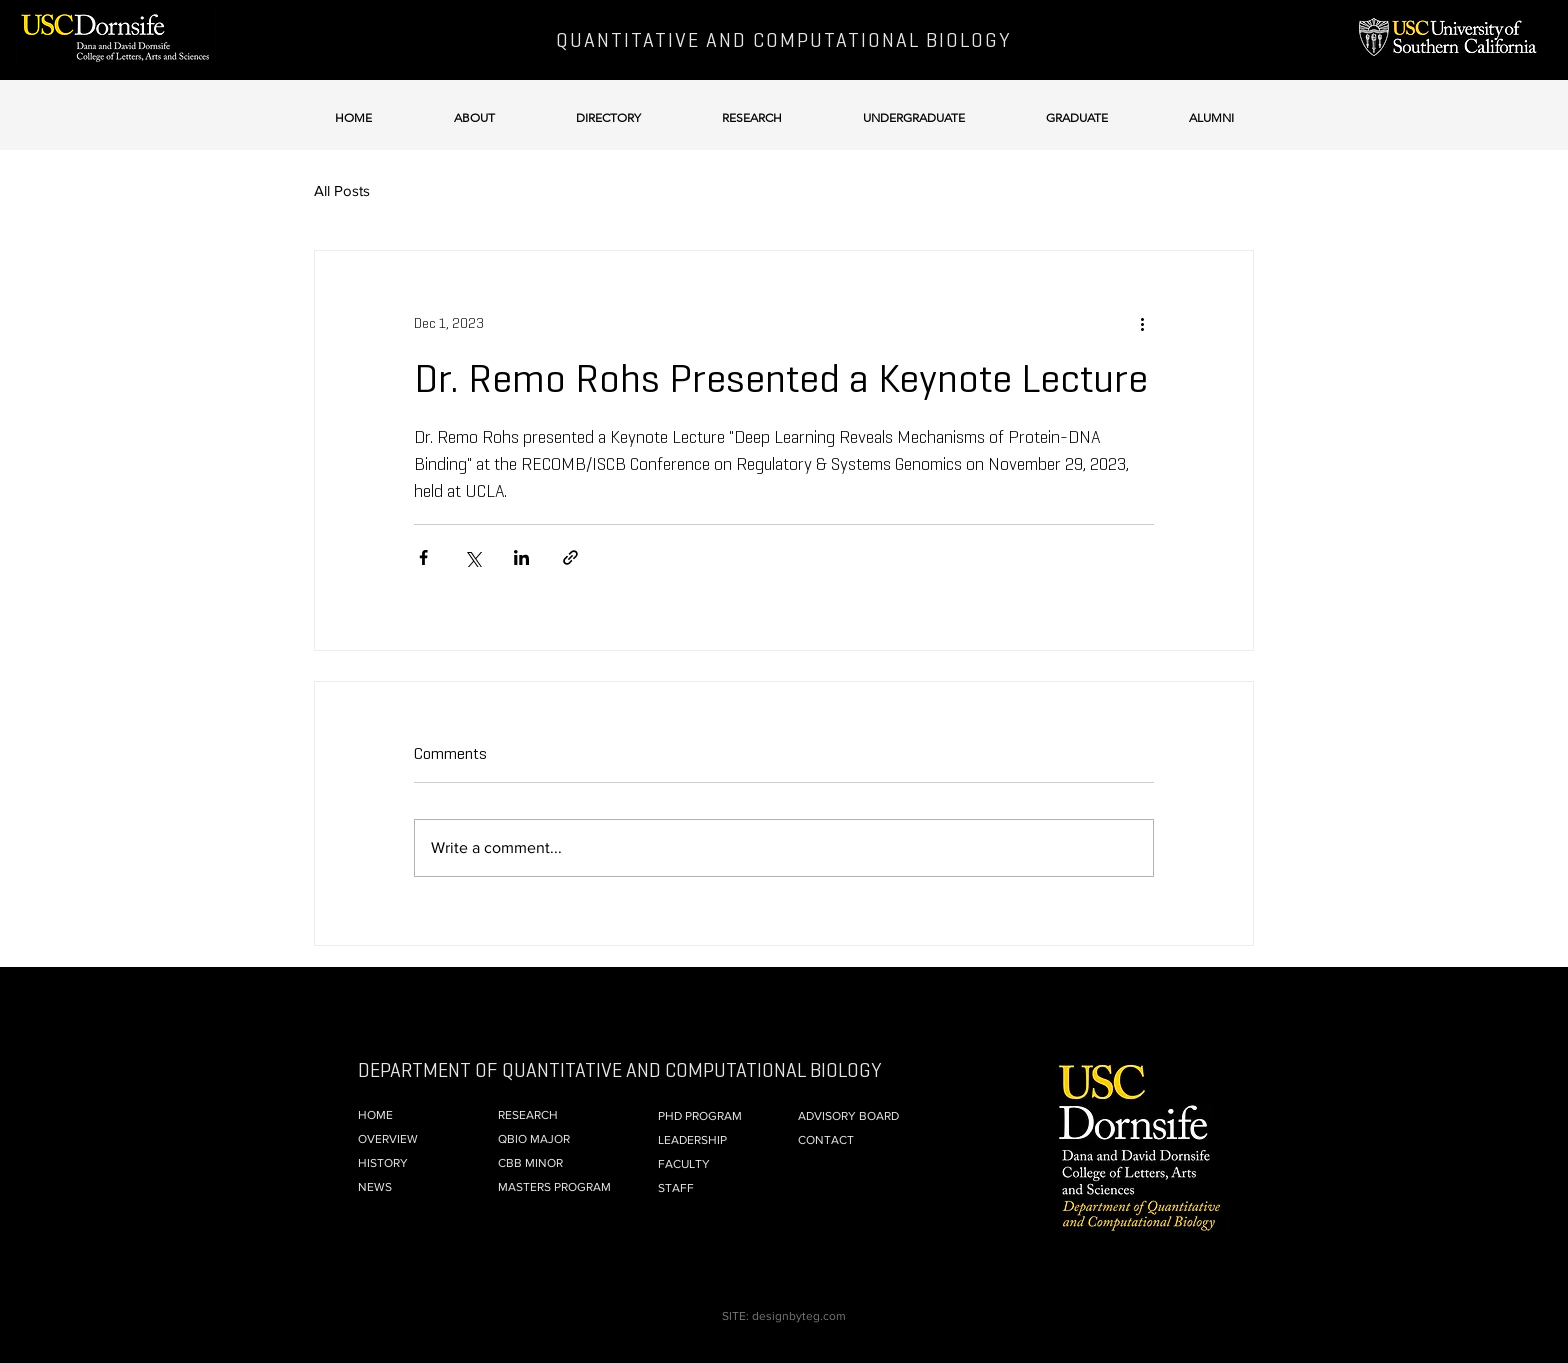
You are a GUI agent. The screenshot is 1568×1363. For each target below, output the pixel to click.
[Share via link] (570, 557)
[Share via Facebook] (423, 557)
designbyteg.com (799, 1316)
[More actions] (1142, 323)
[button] (474, 108)
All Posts (342, 190)
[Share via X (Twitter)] (472, 557)
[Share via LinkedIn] (521, 557)
